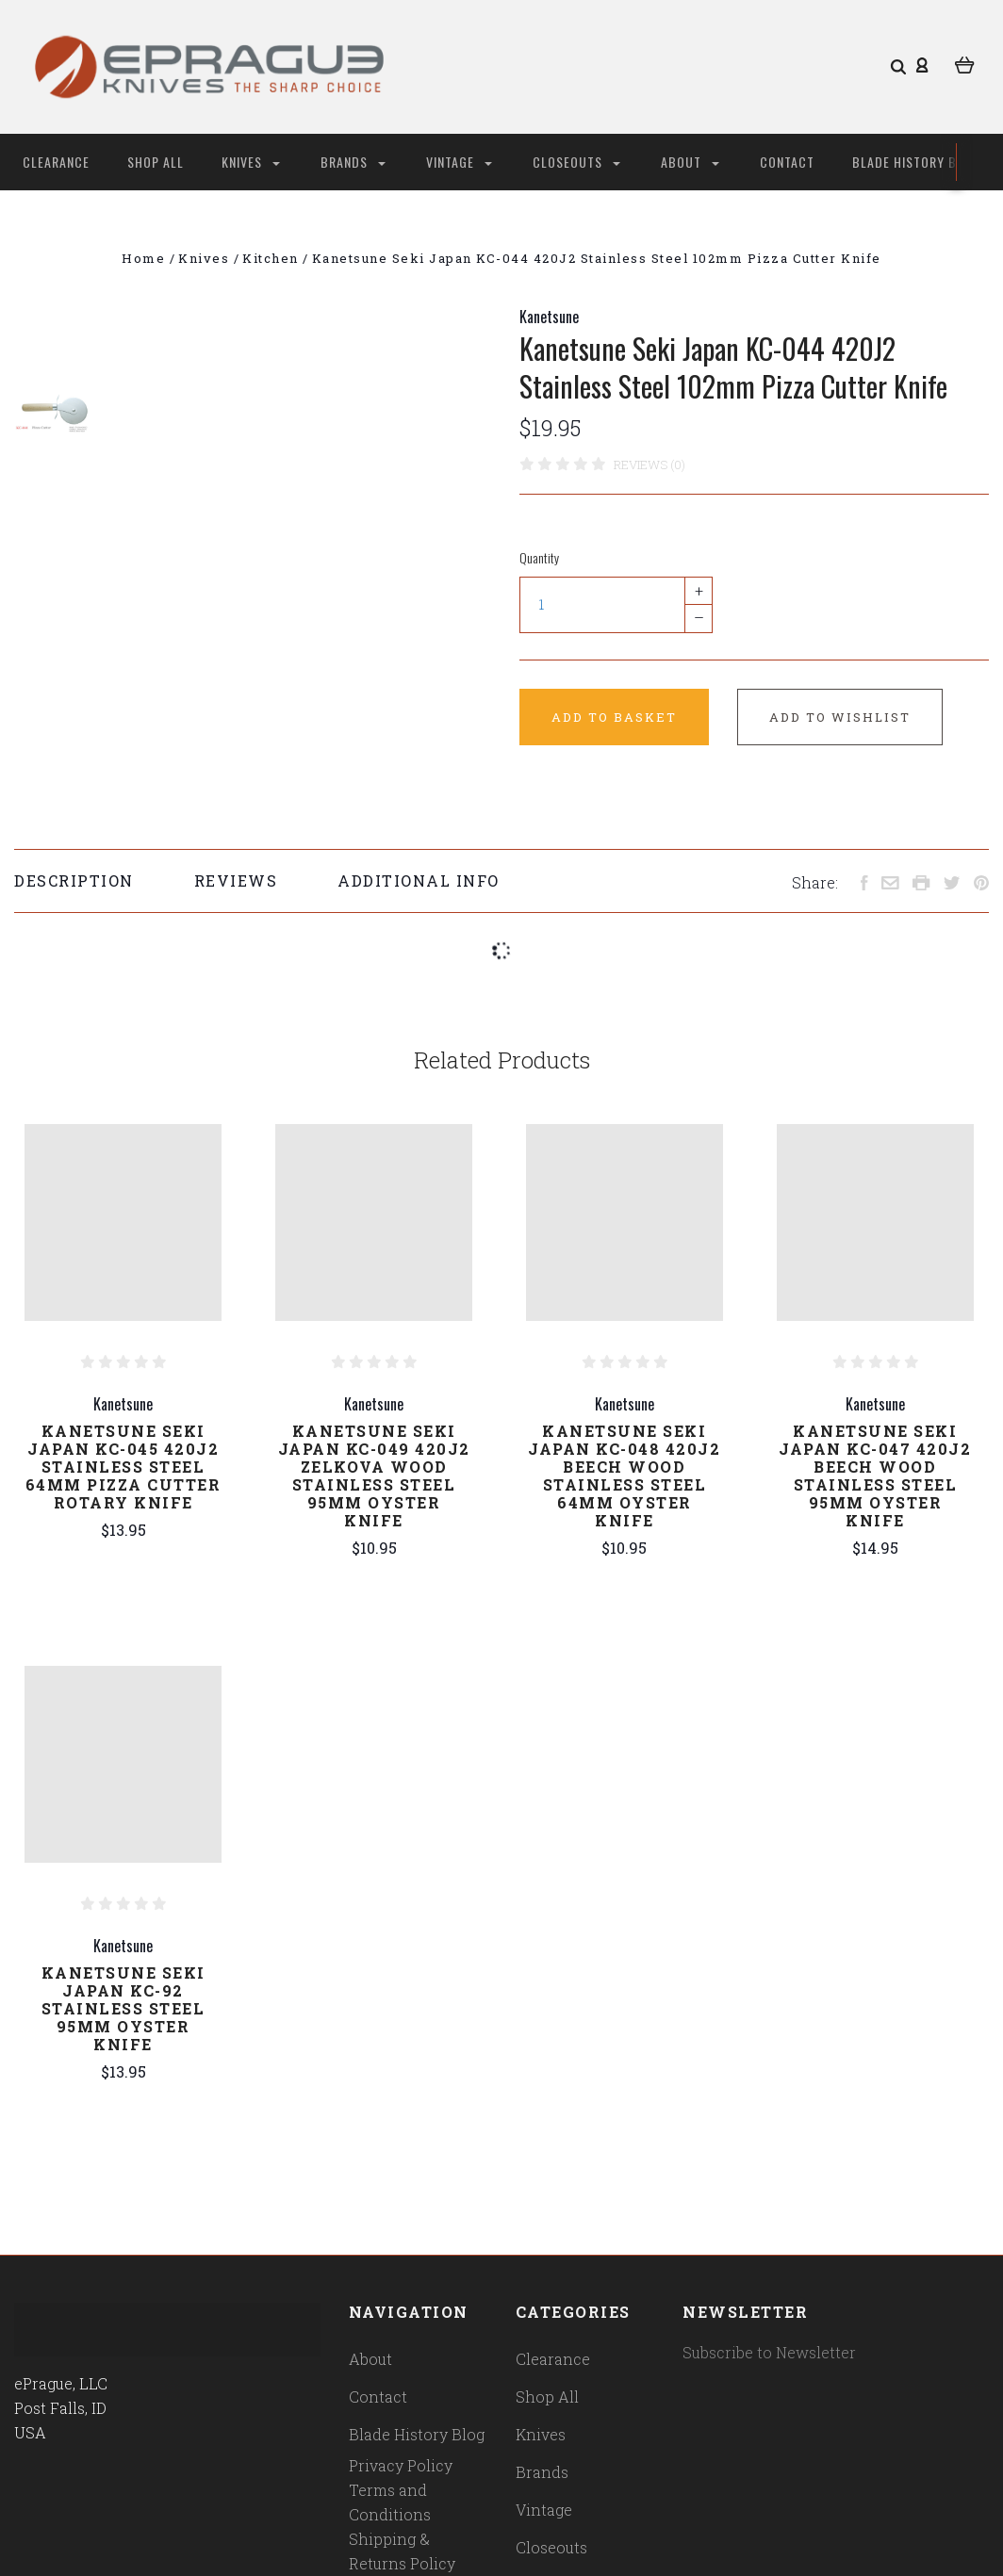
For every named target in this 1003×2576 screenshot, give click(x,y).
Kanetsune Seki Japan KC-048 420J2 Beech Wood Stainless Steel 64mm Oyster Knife (624, 1475)
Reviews (236, 880)
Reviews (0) (649, 464)
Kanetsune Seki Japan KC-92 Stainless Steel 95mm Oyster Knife (123, 2008)
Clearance (56, 161)
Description (74, 880)
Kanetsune (549, 316)
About (690, 161)
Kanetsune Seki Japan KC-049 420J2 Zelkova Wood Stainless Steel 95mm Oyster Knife (374, 1475)
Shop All (155, 161)
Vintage (459, 161)
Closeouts (576, 161)
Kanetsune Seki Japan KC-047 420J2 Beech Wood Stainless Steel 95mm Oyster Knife (875, 1475)
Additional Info (418, 880)
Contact (787, 161)
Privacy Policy (400, 2465)
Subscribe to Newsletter (769, 2352)
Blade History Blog (916, 161)
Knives (251, 161)
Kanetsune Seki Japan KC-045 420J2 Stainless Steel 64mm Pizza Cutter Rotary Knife (123, 1466)
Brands (353, 161)
